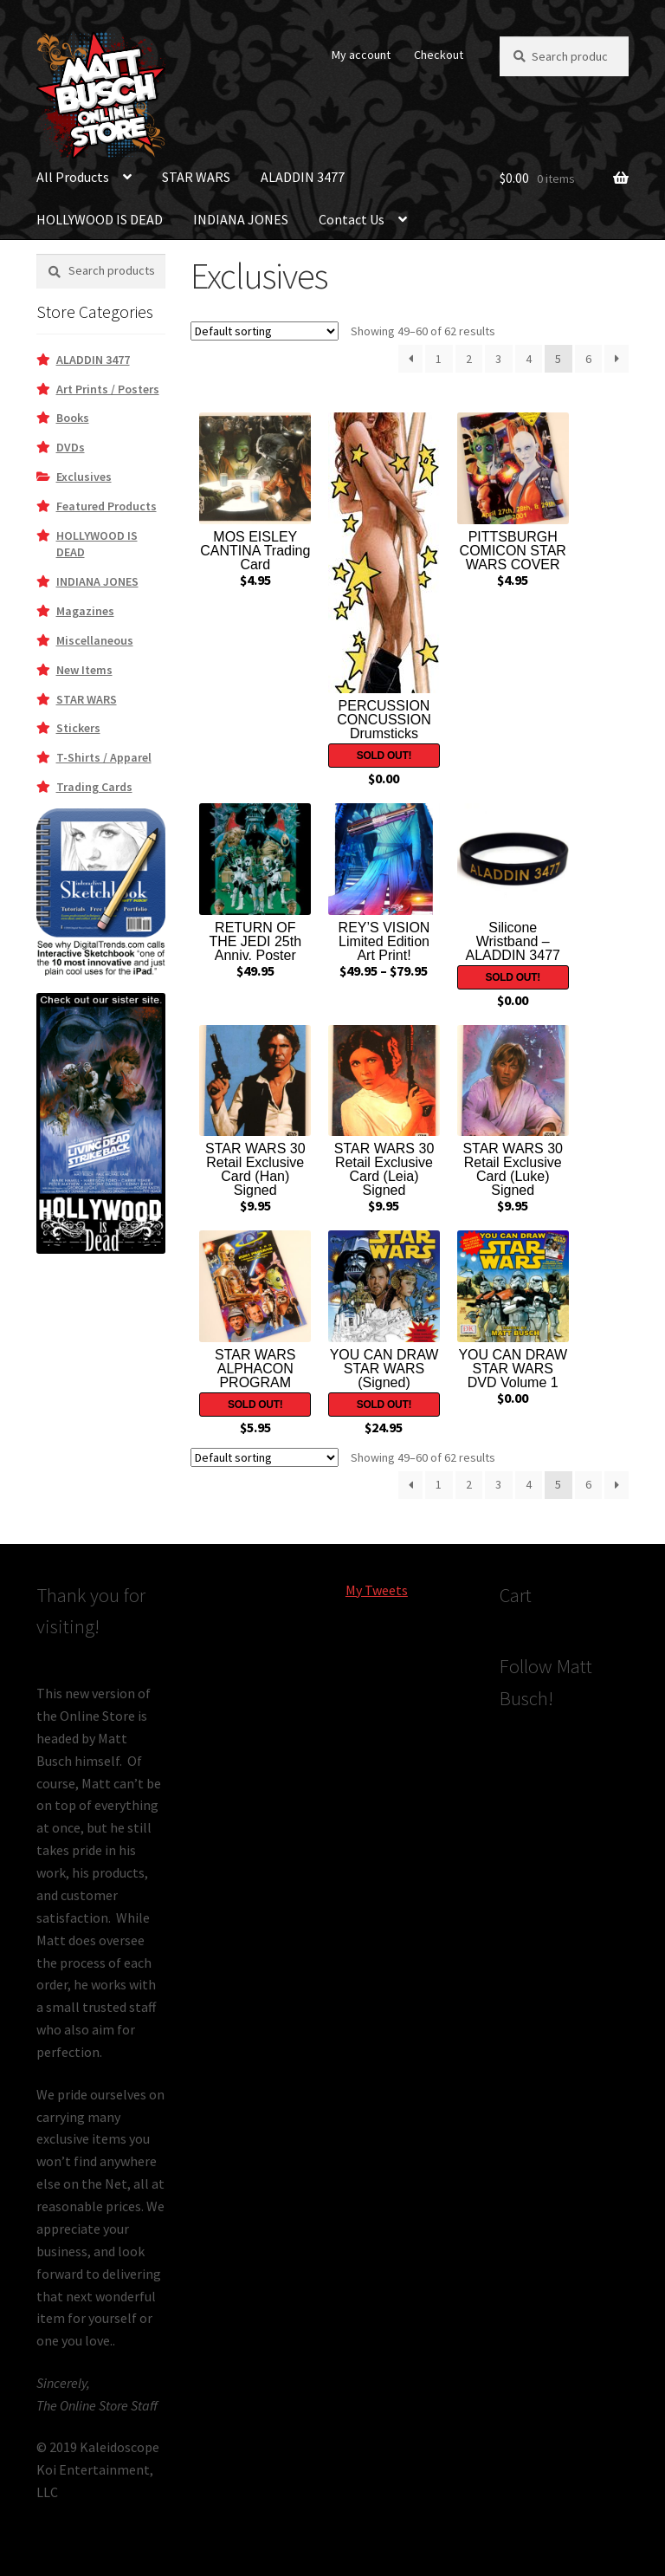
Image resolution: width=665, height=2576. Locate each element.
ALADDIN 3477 (303, 176)
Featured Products (106, 506)
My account (361, 54)
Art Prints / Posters (107, 389)
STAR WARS (196, 176)
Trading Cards (94, 787)
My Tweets (376, 1590)
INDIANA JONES (240, 219)
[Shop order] (264, 331)
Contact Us (351, 219)
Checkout (438, 54)
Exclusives (84, 476)
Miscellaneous (94, 640)
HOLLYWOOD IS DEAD (99, 219)
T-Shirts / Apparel (104, 757)
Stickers (78, 728)
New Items (84, 670)
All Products (72, 176)
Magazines (85, 611)
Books (72, 417)
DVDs (70, 447)
